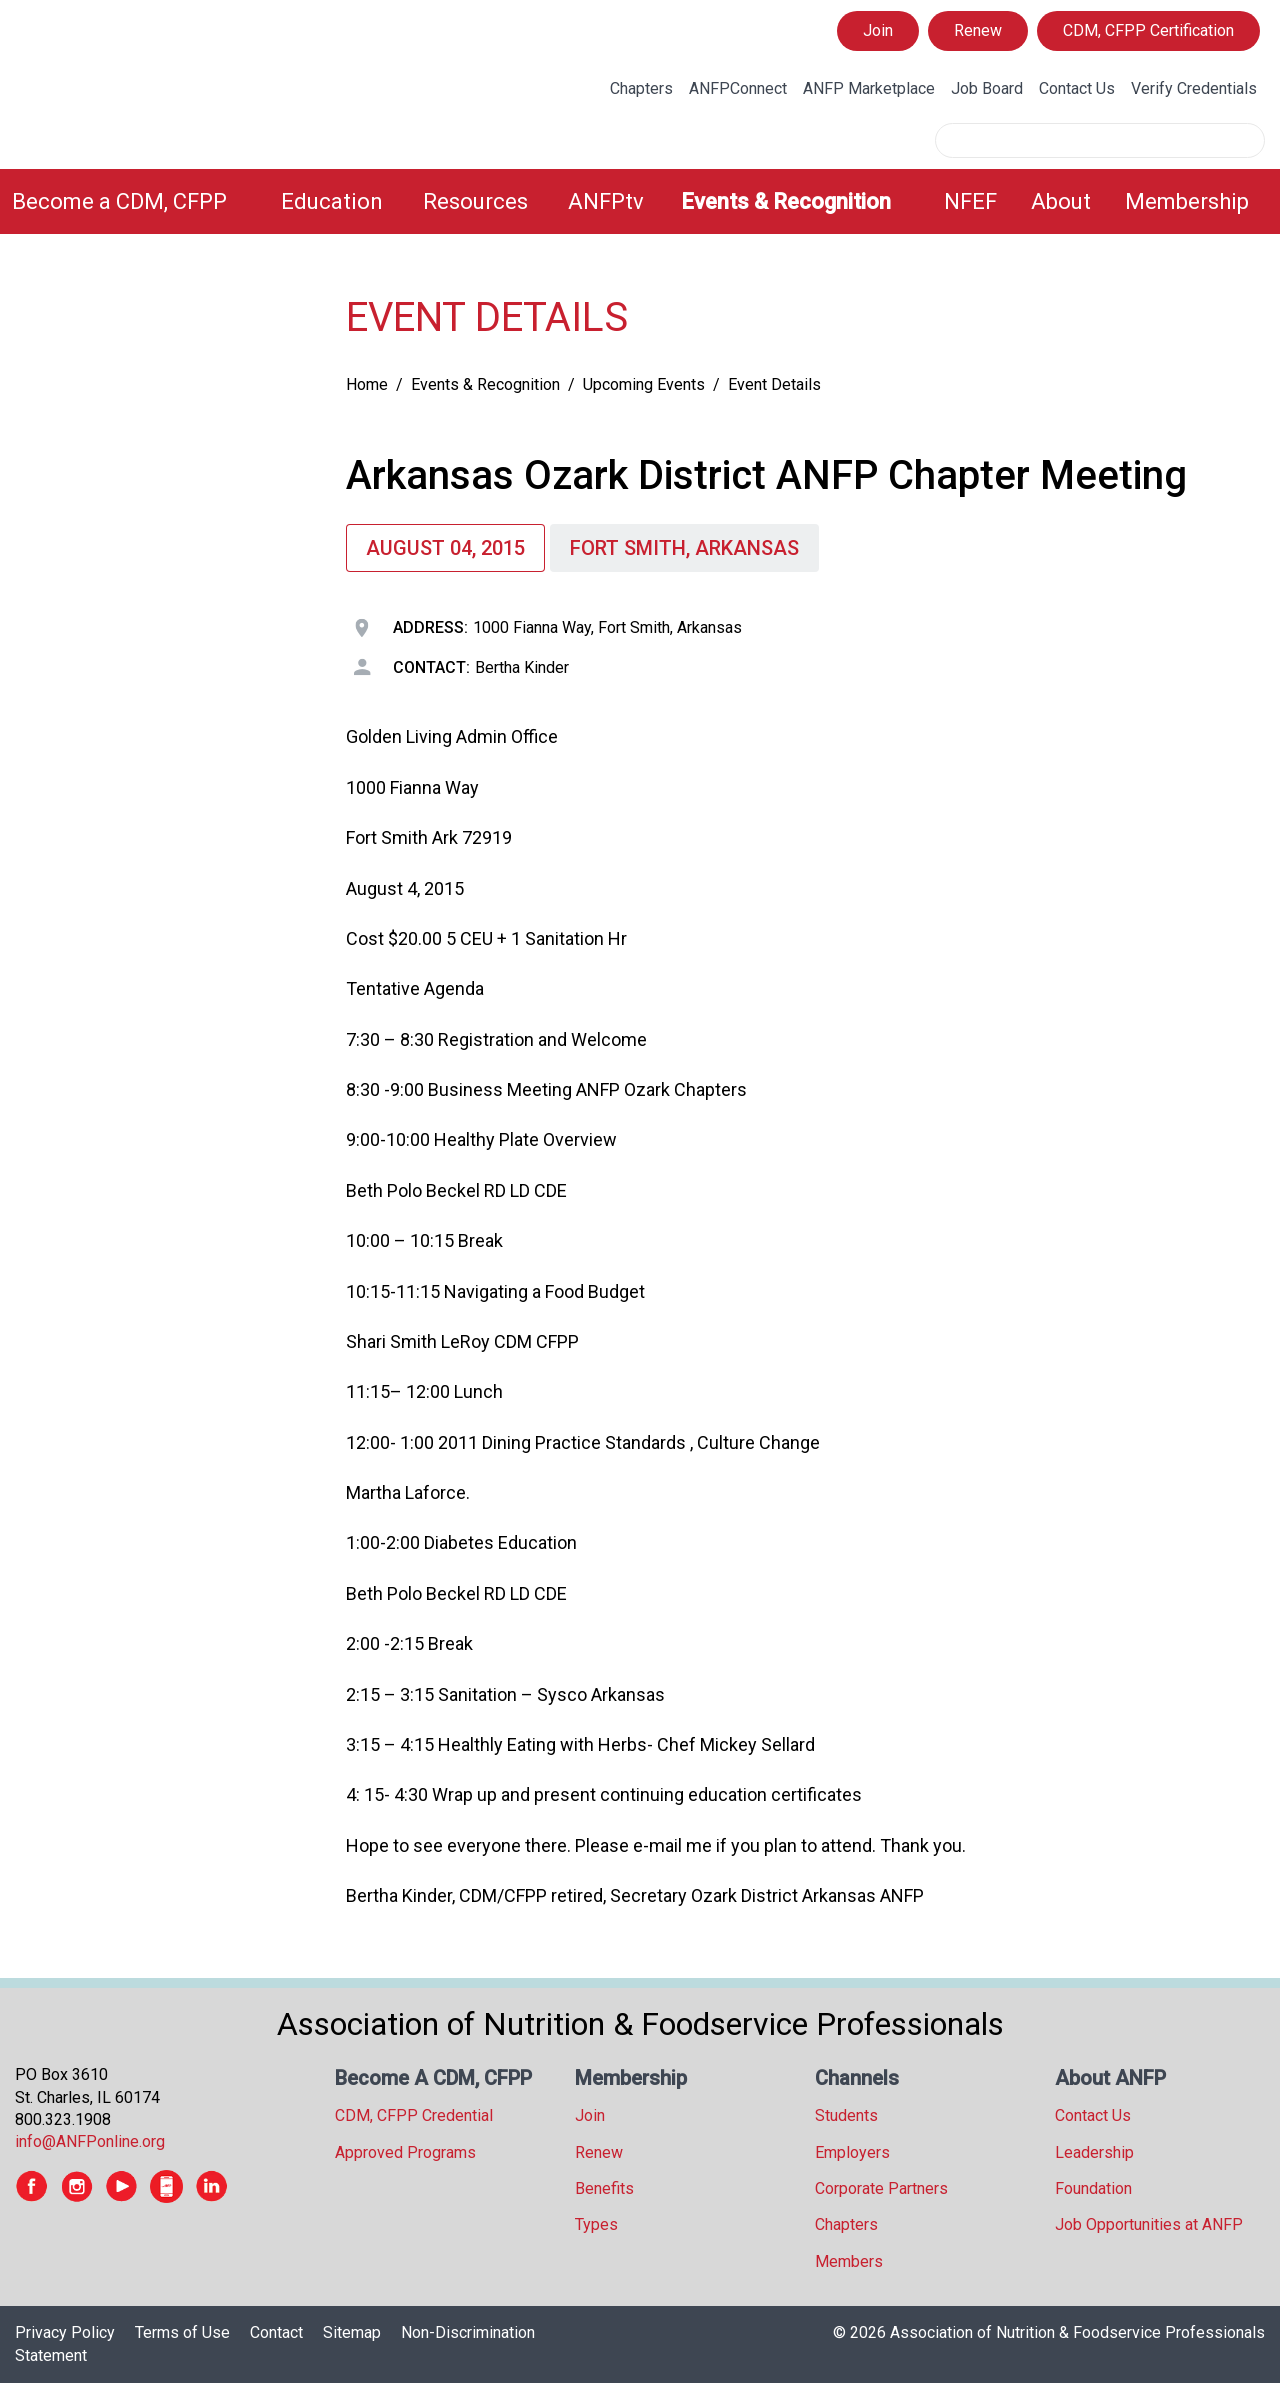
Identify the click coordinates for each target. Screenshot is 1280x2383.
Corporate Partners (881, 2188)
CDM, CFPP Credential (414, 2115)
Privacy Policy (65, 2332)
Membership (1187, 201)
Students (846, 2115)
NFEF (970, 201)
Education (332, 201)
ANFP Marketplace (869, 88)
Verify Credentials (1194, 88)
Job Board (987, 88)
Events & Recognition (786, 201)
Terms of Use (182, 2332)
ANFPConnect (738, 88)
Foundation (1093, 2188)
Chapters (641, 88)
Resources (475, 201)
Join (878, 30)
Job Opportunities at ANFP (1149, 2224)
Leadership (1094, 2152)
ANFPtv (606, 201)
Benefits (604, 2188)
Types (596, 2224)
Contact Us (1077, 88)
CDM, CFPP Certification (1148, 30)
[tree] (160, 295)
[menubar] (640, 201)
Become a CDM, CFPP (119, 201)
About (1061, 201)
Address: (430, 627)
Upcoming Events (644, 384)
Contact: (431, 667)
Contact (276, 2332)
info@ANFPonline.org (90, 2141)
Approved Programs (405, 2152)
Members (849, 2261)
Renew (978, 30)
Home (367, 384)
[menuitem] (134, 201)
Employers (852, 2152)
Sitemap (352, 2332)
